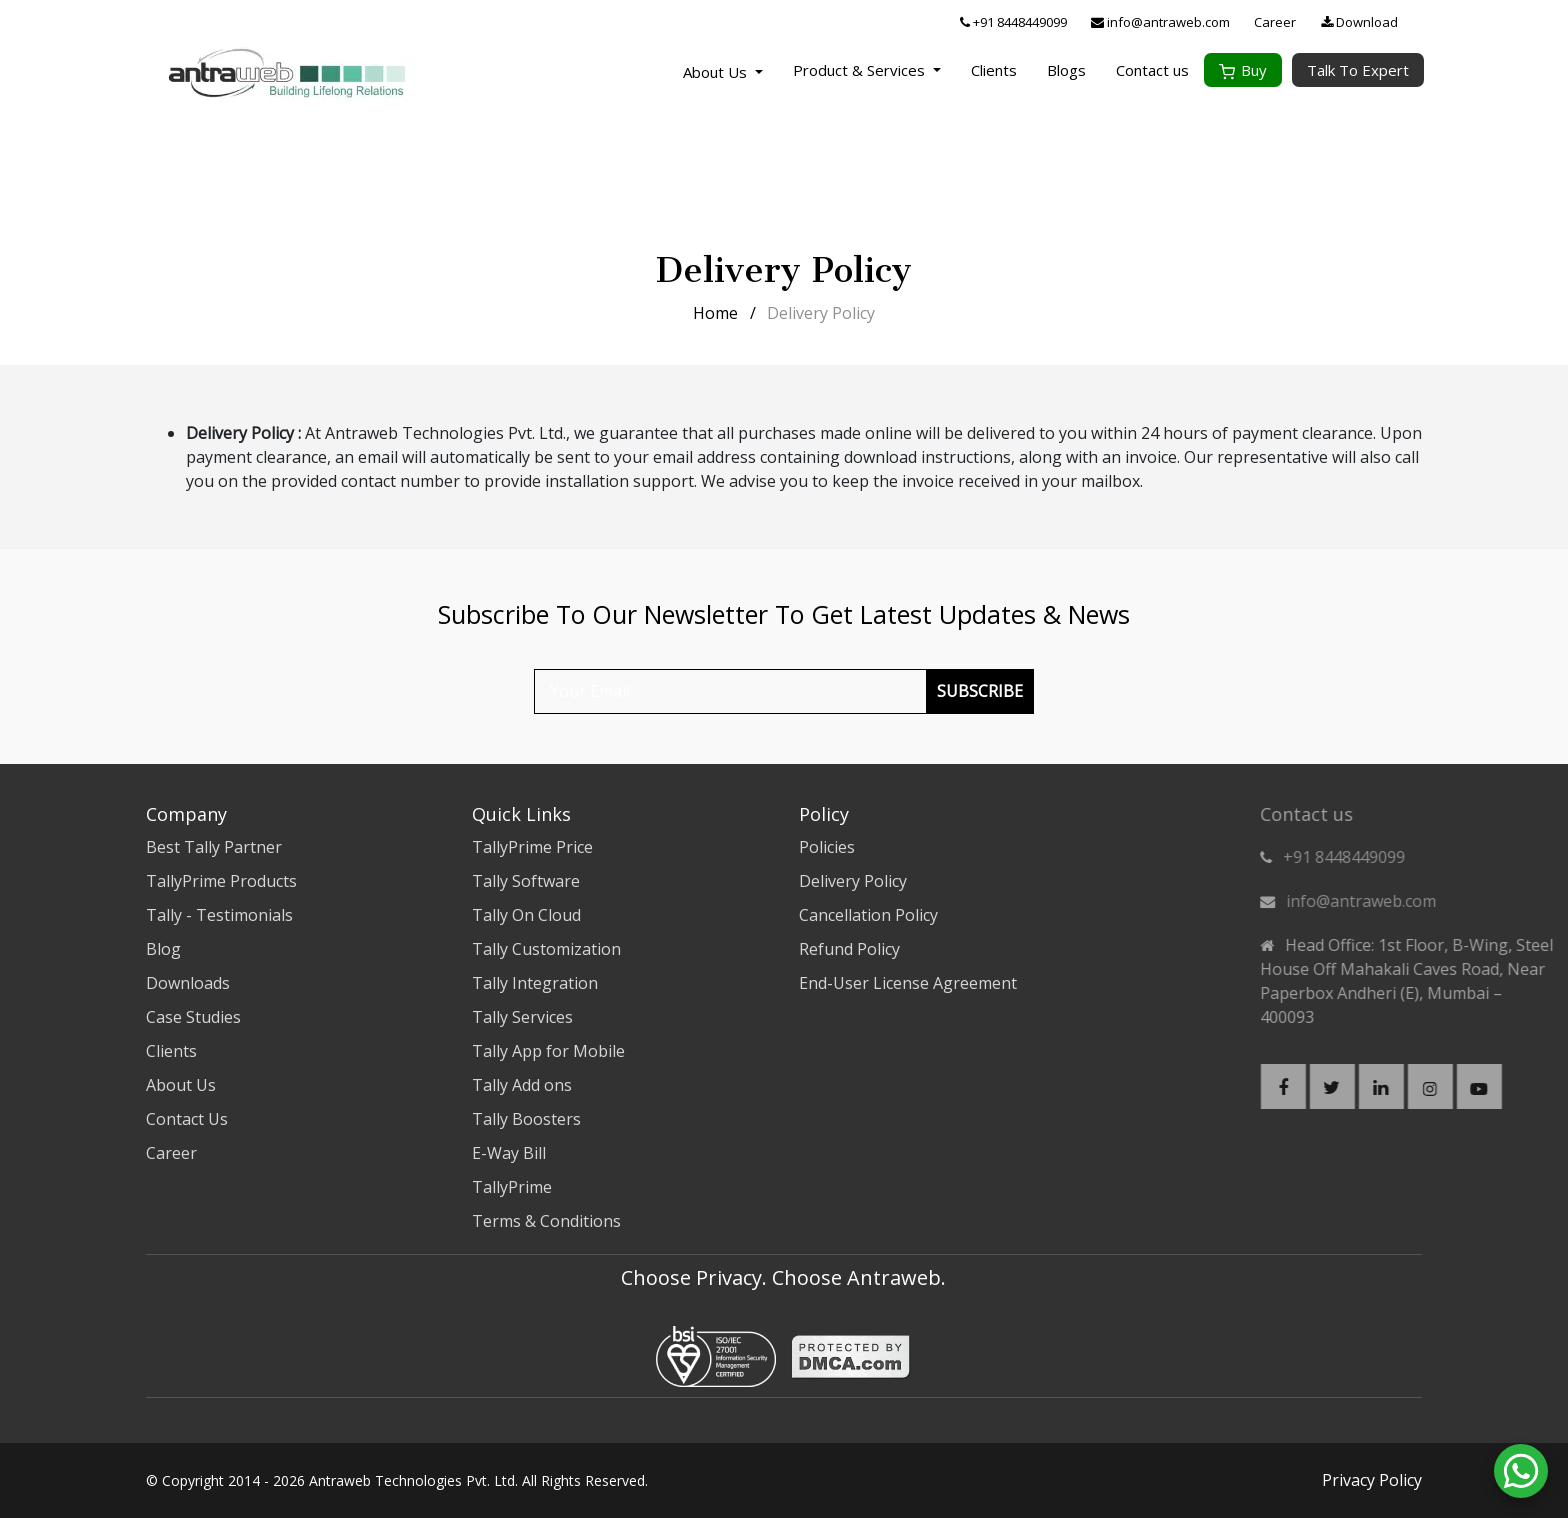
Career (1275, 22)
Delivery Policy (853, 881)
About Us (717, 72)
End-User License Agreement (908, 983)
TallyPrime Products (221, 881)
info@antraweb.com (1160, 22)
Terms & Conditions (546, 1221)
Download (1359, 22)
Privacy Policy (1372, 1480)
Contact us (1152, 70)
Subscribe (980, 691)
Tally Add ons (522, 1085)
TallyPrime (512, 1187)
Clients (994, 70)
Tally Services (522, 1017)
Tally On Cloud (526, 915)
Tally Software (526, 881)
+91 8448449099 (1013, 22)
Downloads (188, 983)
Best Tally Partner (214, 847)
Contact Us (187, 1119)
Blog (163, 949)
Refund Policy (849, 949)
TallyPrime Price (532, 847)
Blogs (1066, 70)
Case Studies (193, 1017)
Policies (827, 847)
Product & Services (867, 70)
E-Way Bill (509, 1153)
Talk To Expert (1358, 70)
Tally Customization (546, 949)
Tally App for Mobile (548, 1051)
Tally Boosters (526, 1119)
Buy (1243, 70)
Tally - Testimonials (219, 915)
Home (715, 313)
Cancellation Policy (868, 915)
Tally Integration (535, 983)
